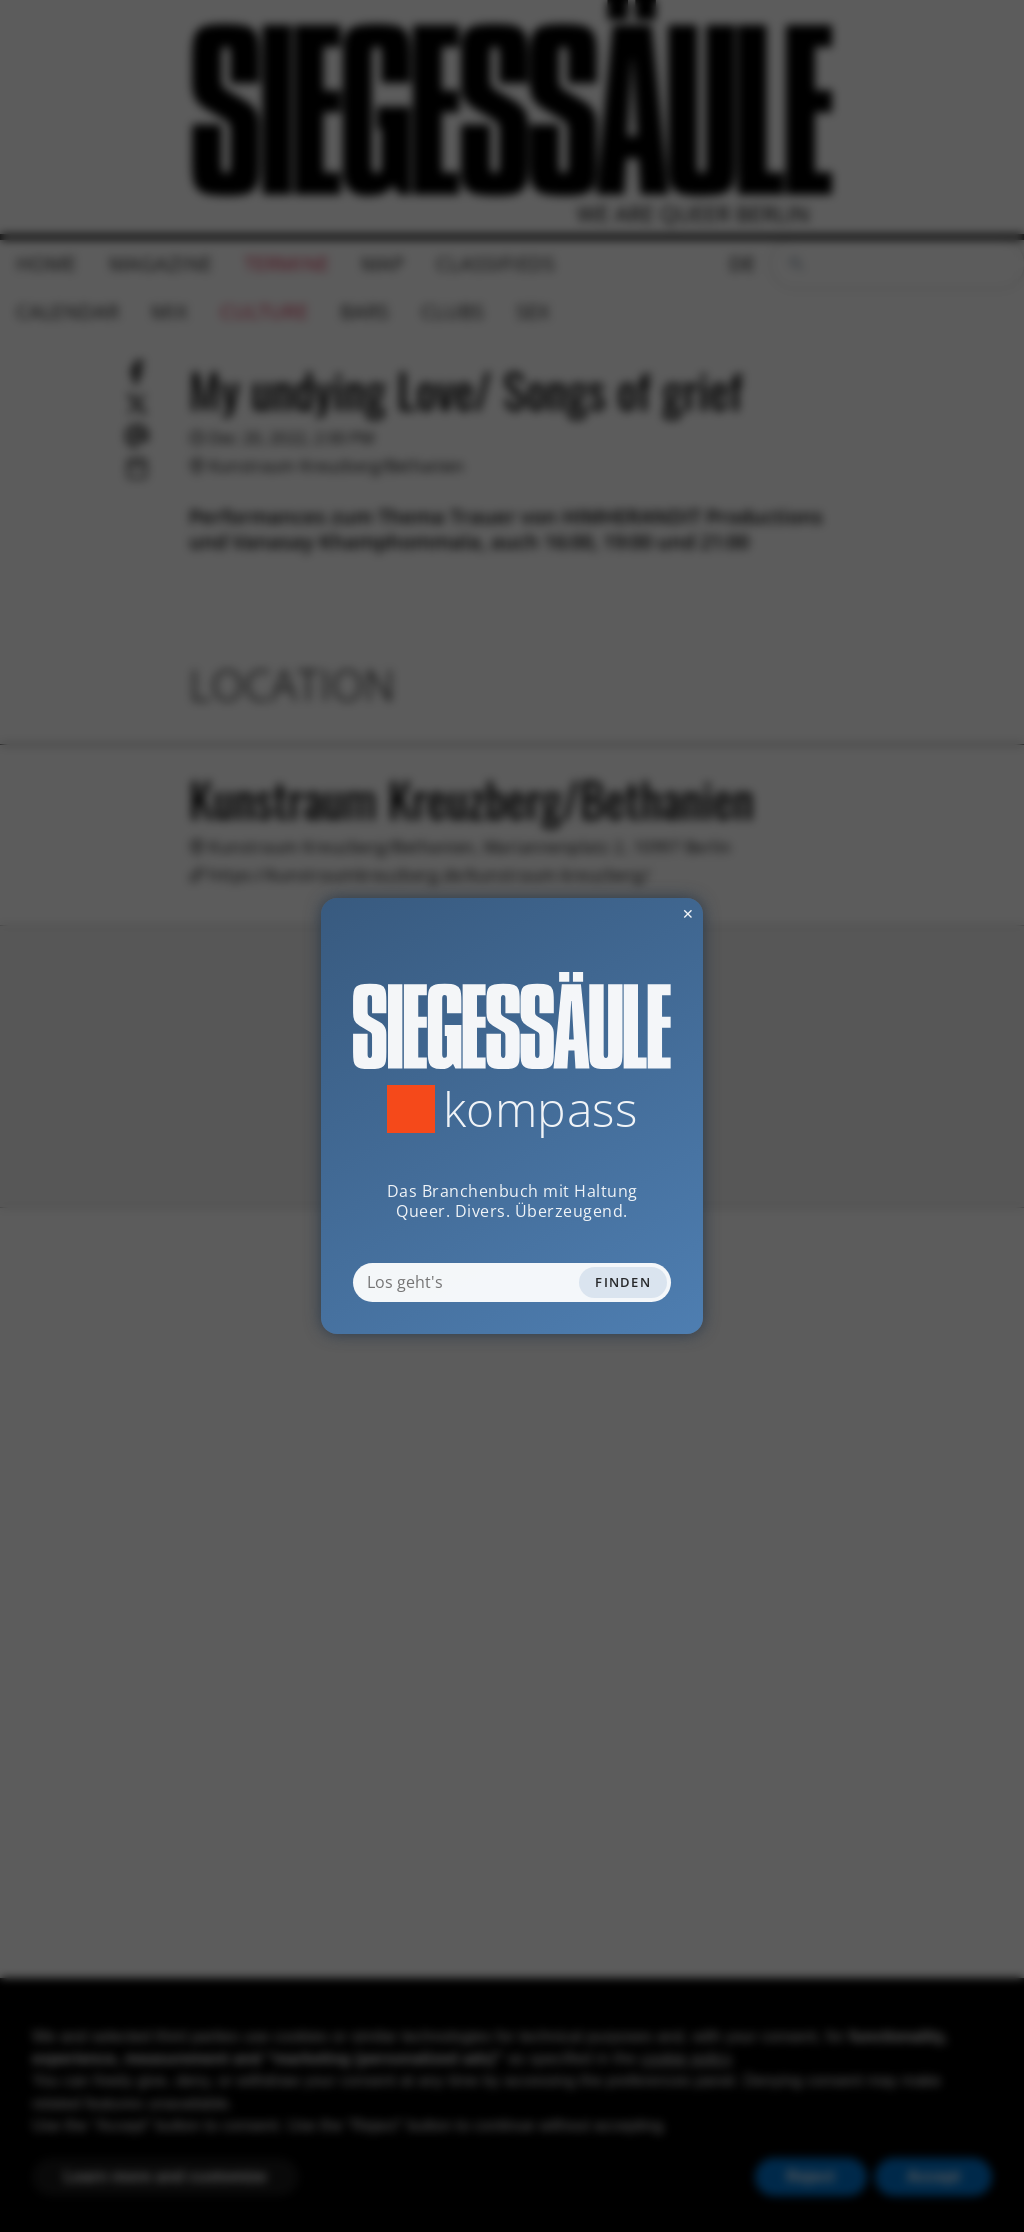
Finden (623, 1282)
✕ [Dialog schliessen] (639, 913)
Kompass (540, 1109)
